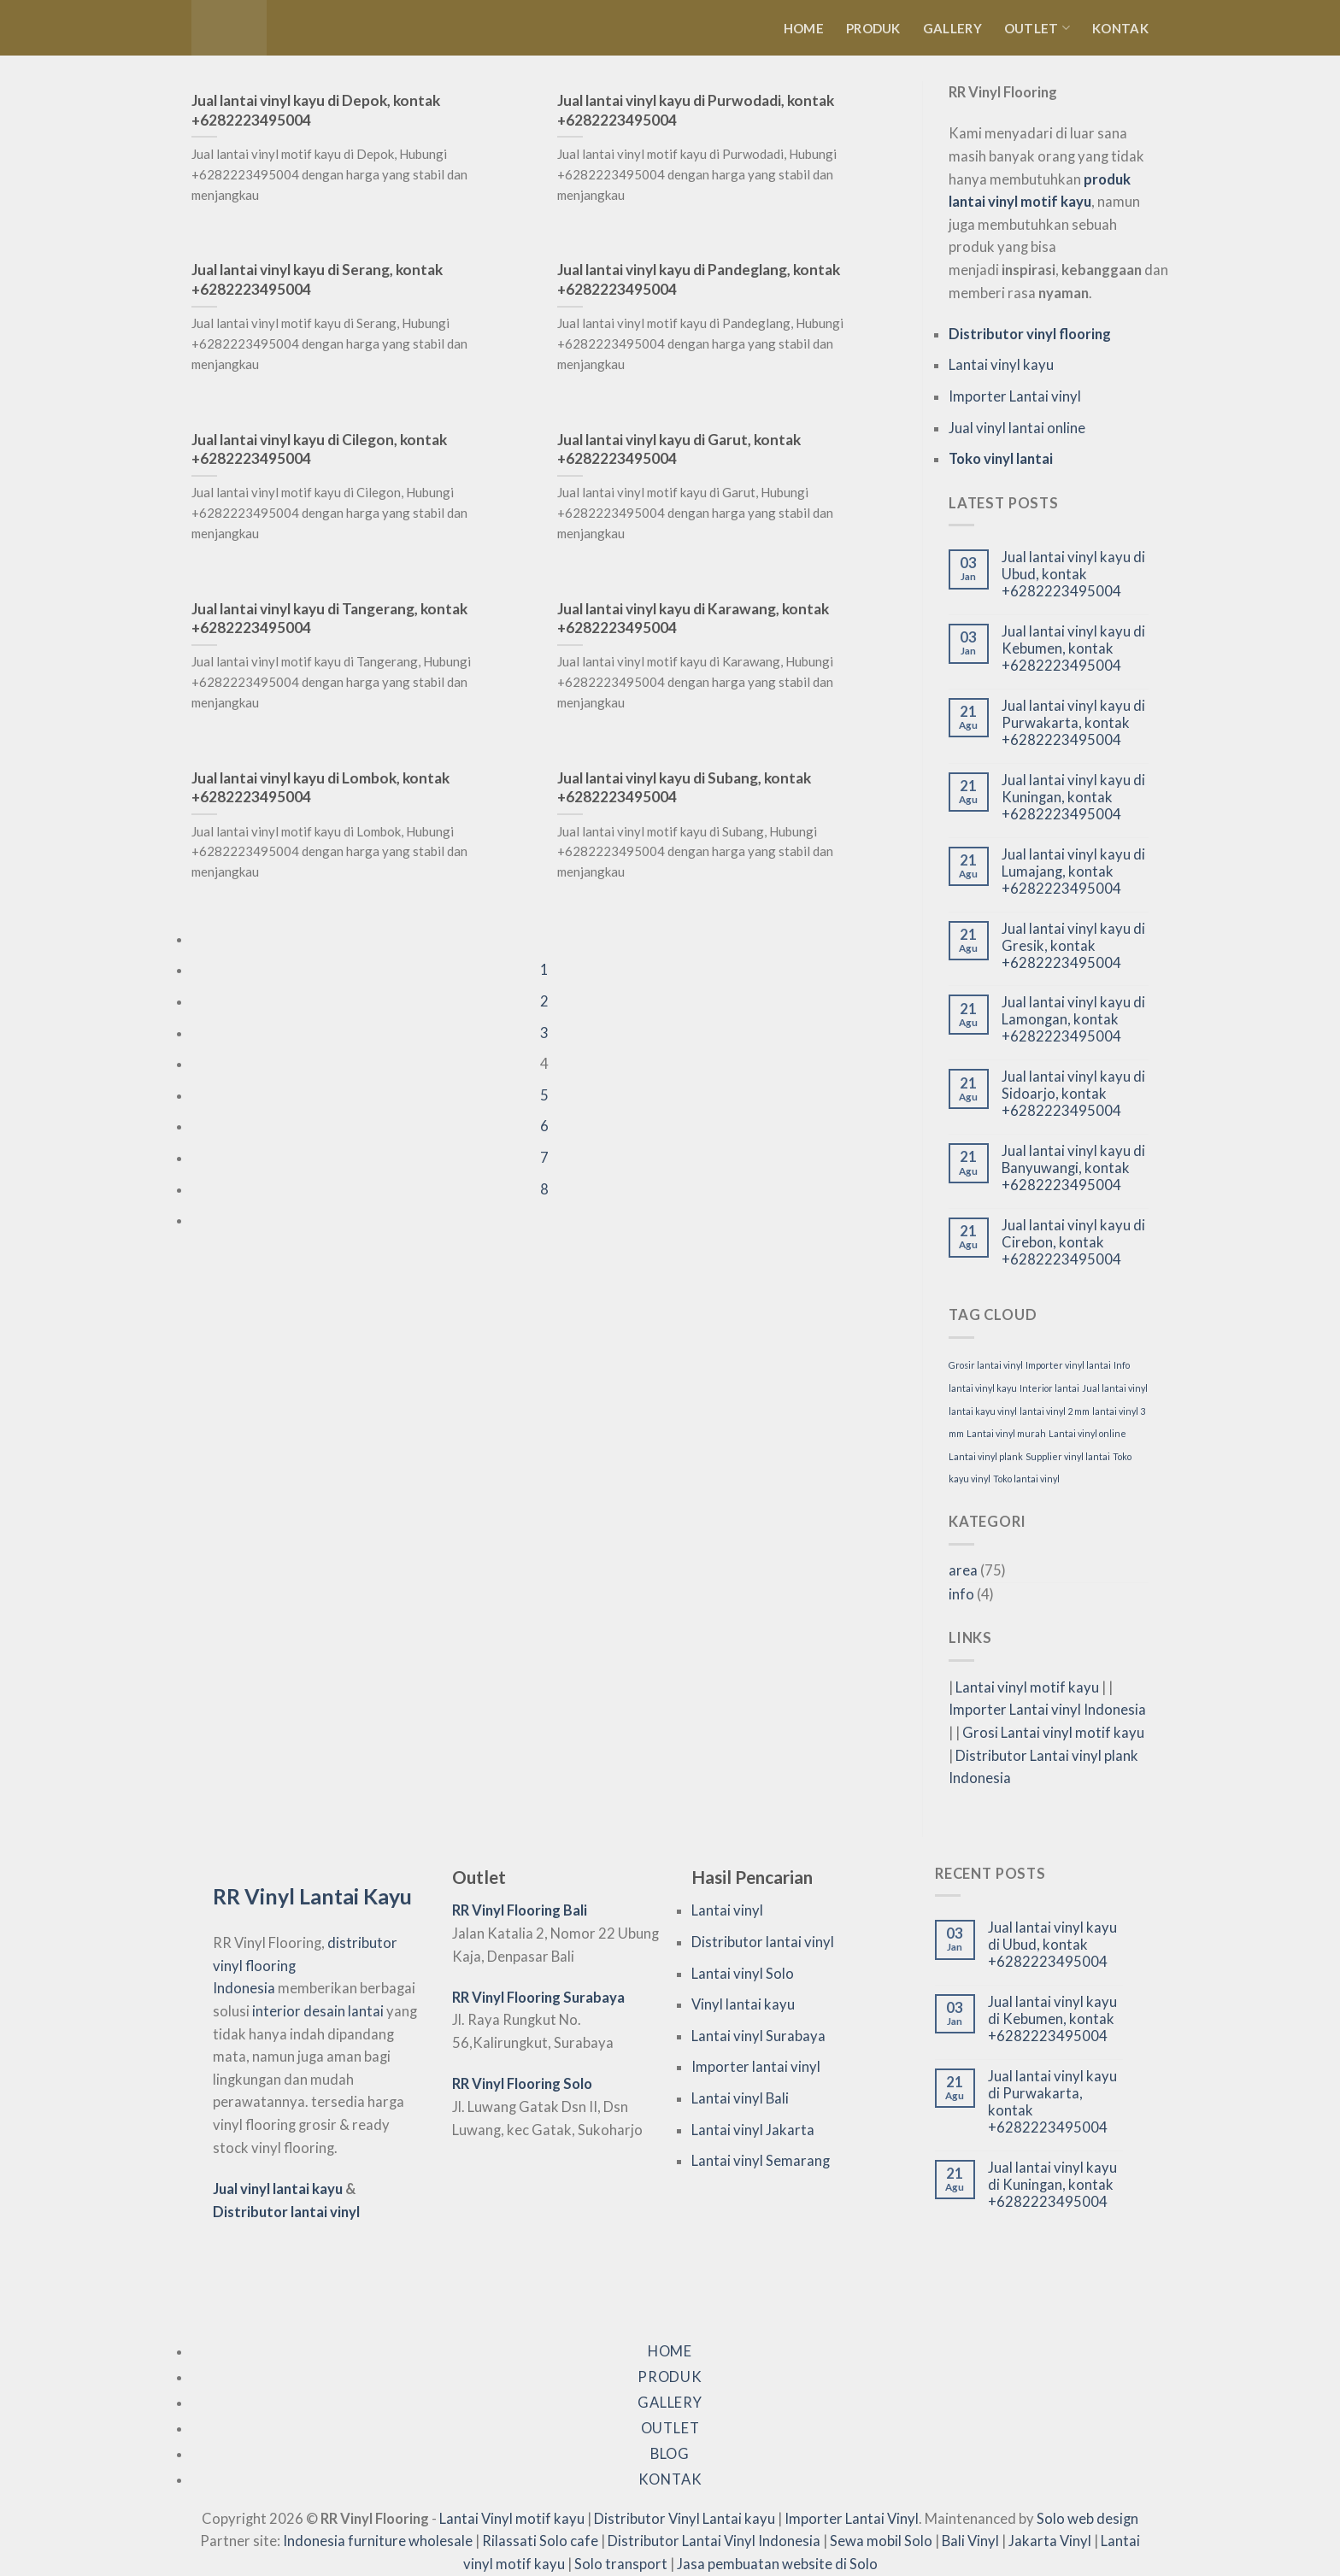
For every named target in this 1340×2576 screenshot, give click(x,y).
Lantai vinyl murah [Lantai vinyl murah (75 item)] (1006, 1433)
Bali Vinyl (970, 2541)
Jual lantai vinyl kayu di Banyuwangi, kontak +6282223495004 (1073, 1168)
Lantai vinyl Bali (740, 2098)
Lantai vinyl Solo (742, 1973)
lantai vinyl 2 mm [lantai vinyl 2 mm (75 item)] (1055, 1411)
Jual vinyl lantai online (1017, 428)
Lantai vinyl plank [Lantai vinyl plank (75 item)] (986, 1456)
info (961, 1594)
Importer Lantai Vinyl (852, 2518)
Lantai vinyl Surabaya (758, 2036)
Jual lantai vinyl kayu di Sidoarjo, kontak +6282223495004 (1073, 1094)
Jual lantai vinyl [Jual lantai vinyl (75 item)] (1115, 1388)
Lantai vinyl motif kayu (1027, 1687)
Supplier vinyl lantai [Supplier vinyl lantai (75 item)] (1068, 1456)
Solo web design (1087, 2518)
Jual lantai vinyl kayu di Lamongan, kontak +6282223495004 (1073, 1020)
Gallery (952, 28)
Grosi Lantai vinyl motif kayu (1053, 1732)
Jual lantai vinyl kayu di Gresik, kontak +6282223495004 (1073, 946)
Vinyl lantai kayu (743, 2004)
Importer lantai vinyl (755, 2066)
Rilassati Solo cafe (540, 2541)
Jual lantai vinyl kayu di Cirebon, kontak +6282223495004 (1073, 1243)
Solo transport (620, 2564)
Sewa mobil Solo (881, 2541)
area (963, 1570)
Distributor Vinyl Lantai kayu (684, 2518)
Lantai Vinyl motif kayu (512, 2518)
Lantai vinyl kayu (1001, 364)
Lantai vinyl (727, 1910)
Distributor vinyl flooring (1030, 334)
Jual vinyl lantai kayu (278, 2189)
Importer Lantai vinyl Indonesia (1047, 1709)
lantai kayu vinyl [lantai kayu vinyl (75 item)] (983, 1411)
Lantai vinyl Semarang (760, 2160)
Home (804, 28)
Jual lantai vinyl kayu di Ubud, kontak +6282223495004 (1073, 574)
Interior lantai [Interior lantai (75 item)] (1049, 1388)
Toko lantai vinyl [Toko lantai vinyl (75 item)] (1026, 1478)
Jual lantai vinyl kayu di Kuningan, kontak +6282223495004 (1073, 797)
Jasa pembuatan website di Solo (777, 2564)
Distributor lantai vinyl (286, 2212)
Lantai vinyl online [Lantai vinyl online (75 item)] (1087, 1433)
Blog (670, 2453)
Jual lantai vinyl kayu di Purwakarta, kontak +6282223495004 (1073, 723)
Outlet (1037, 28)
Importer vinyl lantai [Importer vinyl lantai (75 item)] (1068, 1364)
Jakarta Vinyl (1049, 2541)
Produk (873, 28)
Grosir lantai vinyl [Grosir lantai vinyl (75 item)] (986, 1364)
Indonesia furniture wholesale (378, 2541)
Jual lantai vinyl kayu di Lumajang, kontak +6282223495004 (1073, 872)
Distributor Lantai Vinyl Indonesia (714, 2541)
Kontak (1120, 28)
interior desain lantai (318, 2011)
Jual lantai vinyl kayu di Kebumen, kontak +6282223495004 (1073, 649)
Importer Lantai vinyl (1015, 396)
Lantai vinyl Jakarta (752, 2130)
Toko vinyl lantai (1001, 458)
